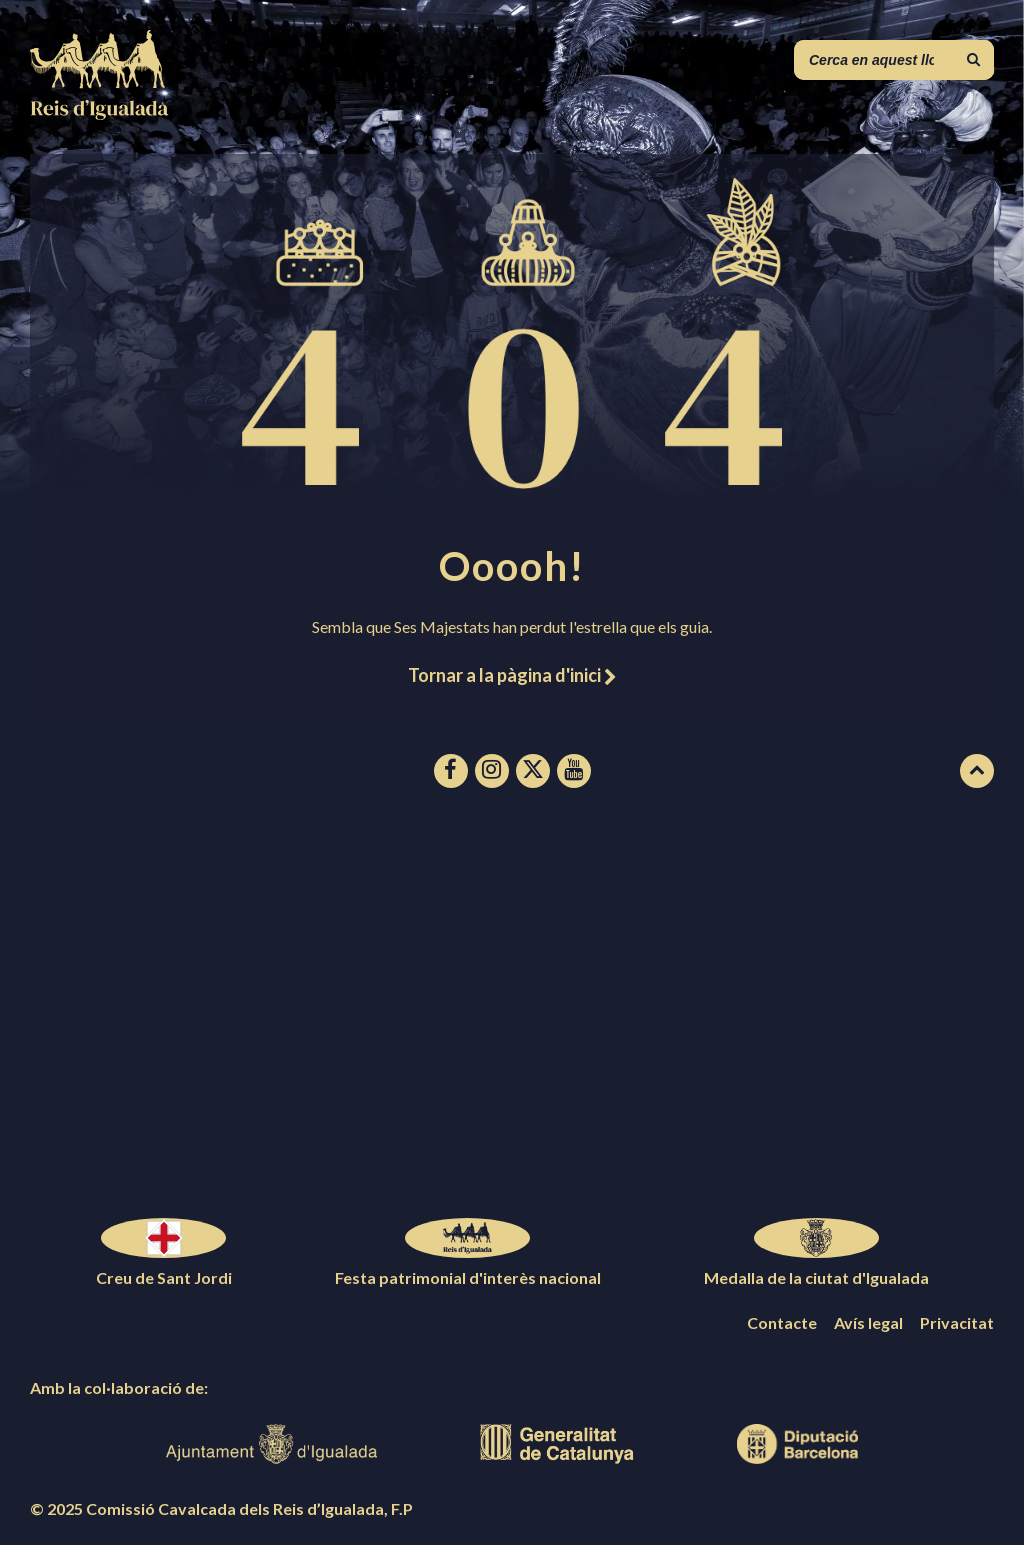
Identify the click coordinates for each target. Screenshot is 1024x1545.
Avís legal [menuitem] (868, 1322)
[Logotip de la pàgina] (100, 113)
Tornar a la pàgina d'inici (512, 675)
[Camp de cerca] (894, 60)
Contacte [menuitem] (782, 1322)
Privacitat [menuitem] (957, 1322)
